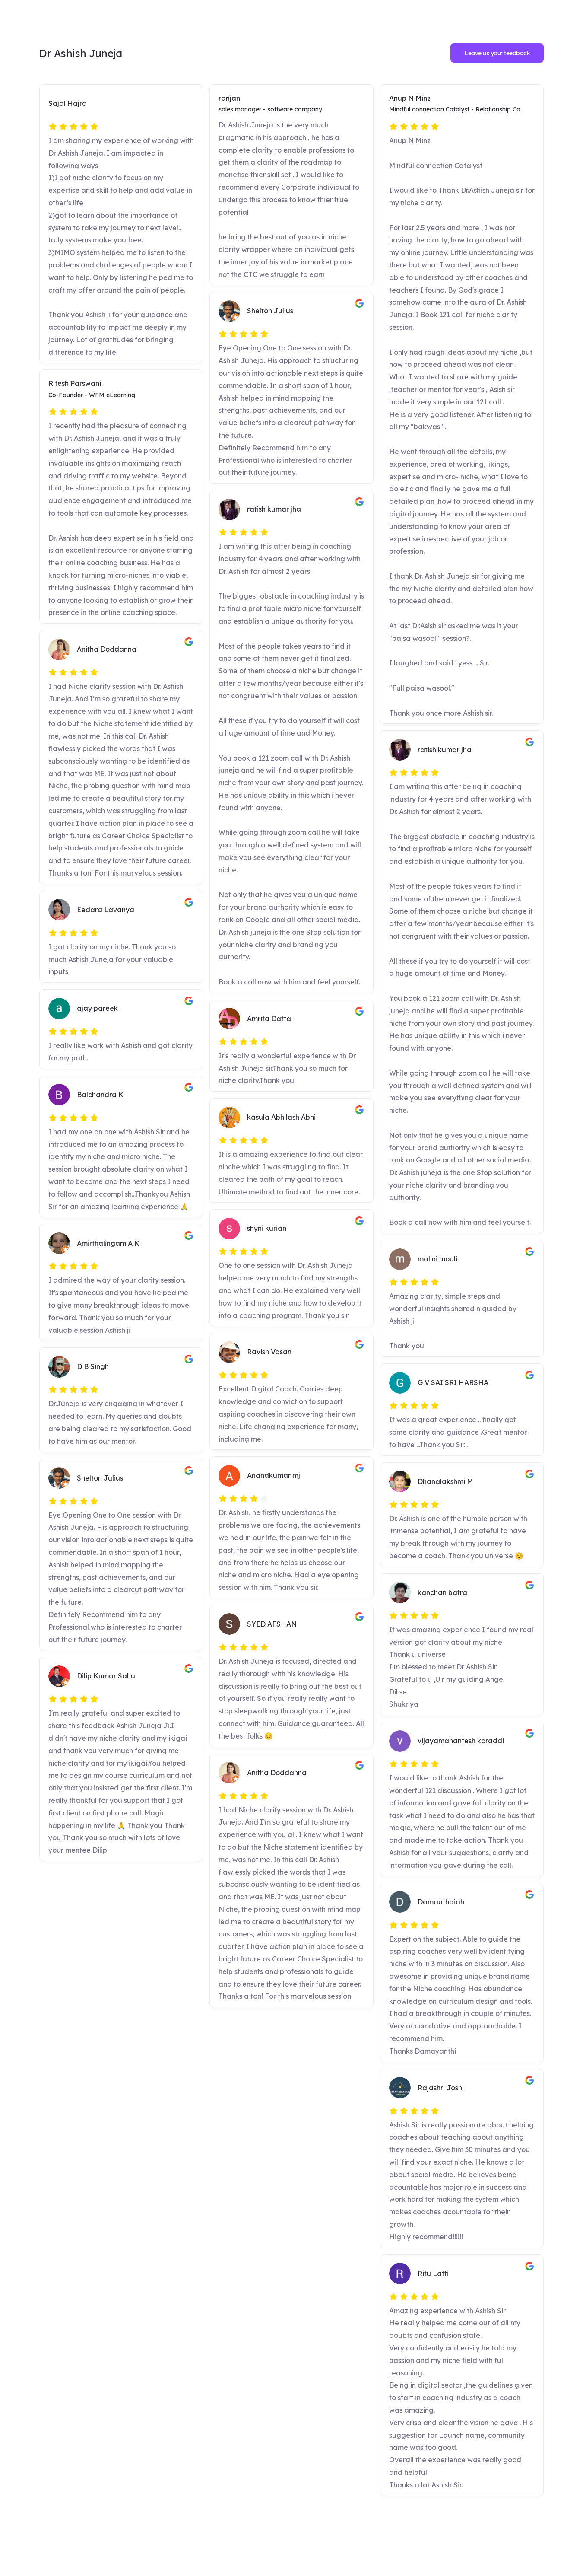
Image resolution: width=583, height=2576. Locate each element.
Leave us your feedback (497, 53)
